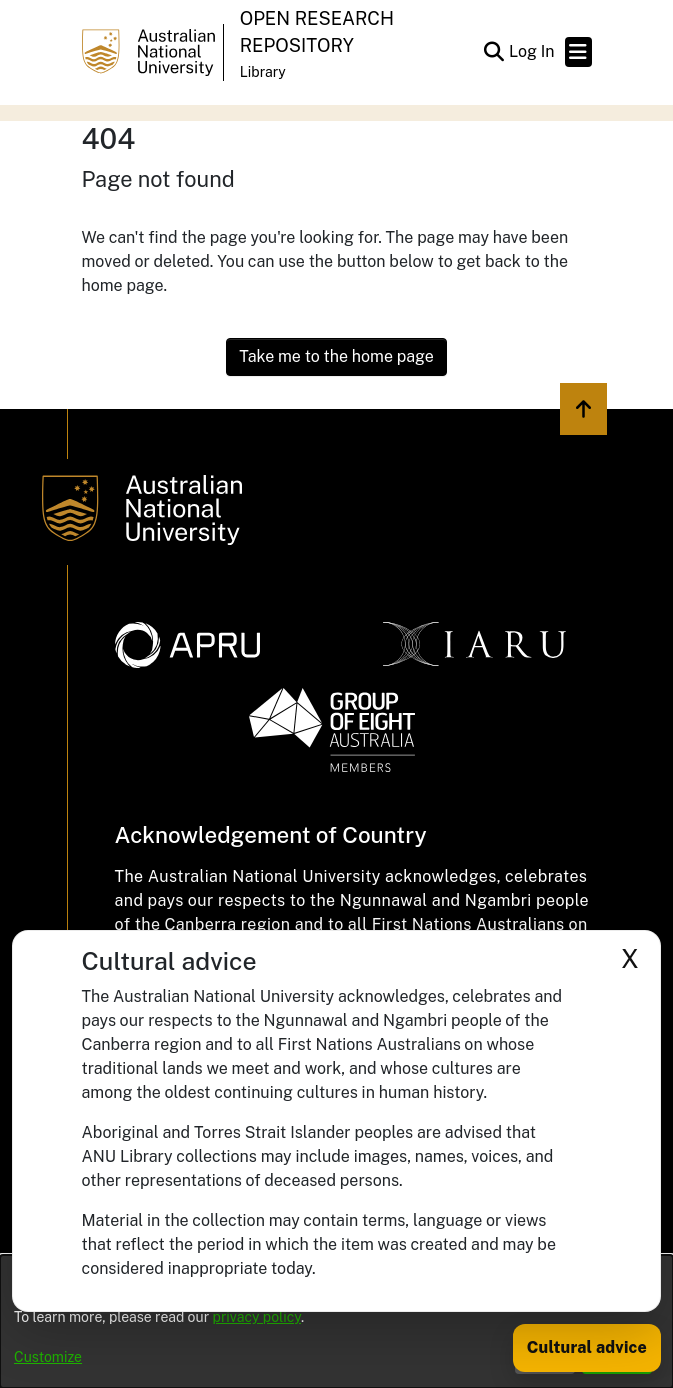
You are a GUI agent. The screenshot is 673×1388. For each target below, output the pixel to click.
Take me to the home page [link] (336, 356)
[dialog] (336, 1321)
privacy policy (257, 1317)
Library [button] (263, 72)
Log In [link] (533, 51)
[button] (494, 52)
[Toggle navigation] (578, 52)
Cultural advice (587, 1347)
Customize (48, 1357)
